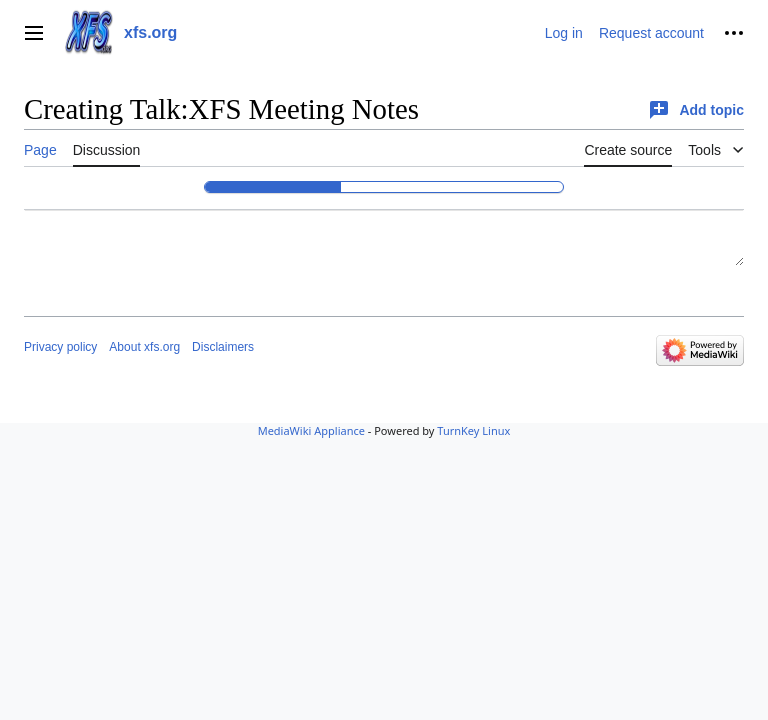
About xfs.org (144, 347)
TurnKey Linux (473, 430)
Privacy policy (60, 347)
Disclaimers (223, 347)
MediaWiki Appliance (311, 430)
